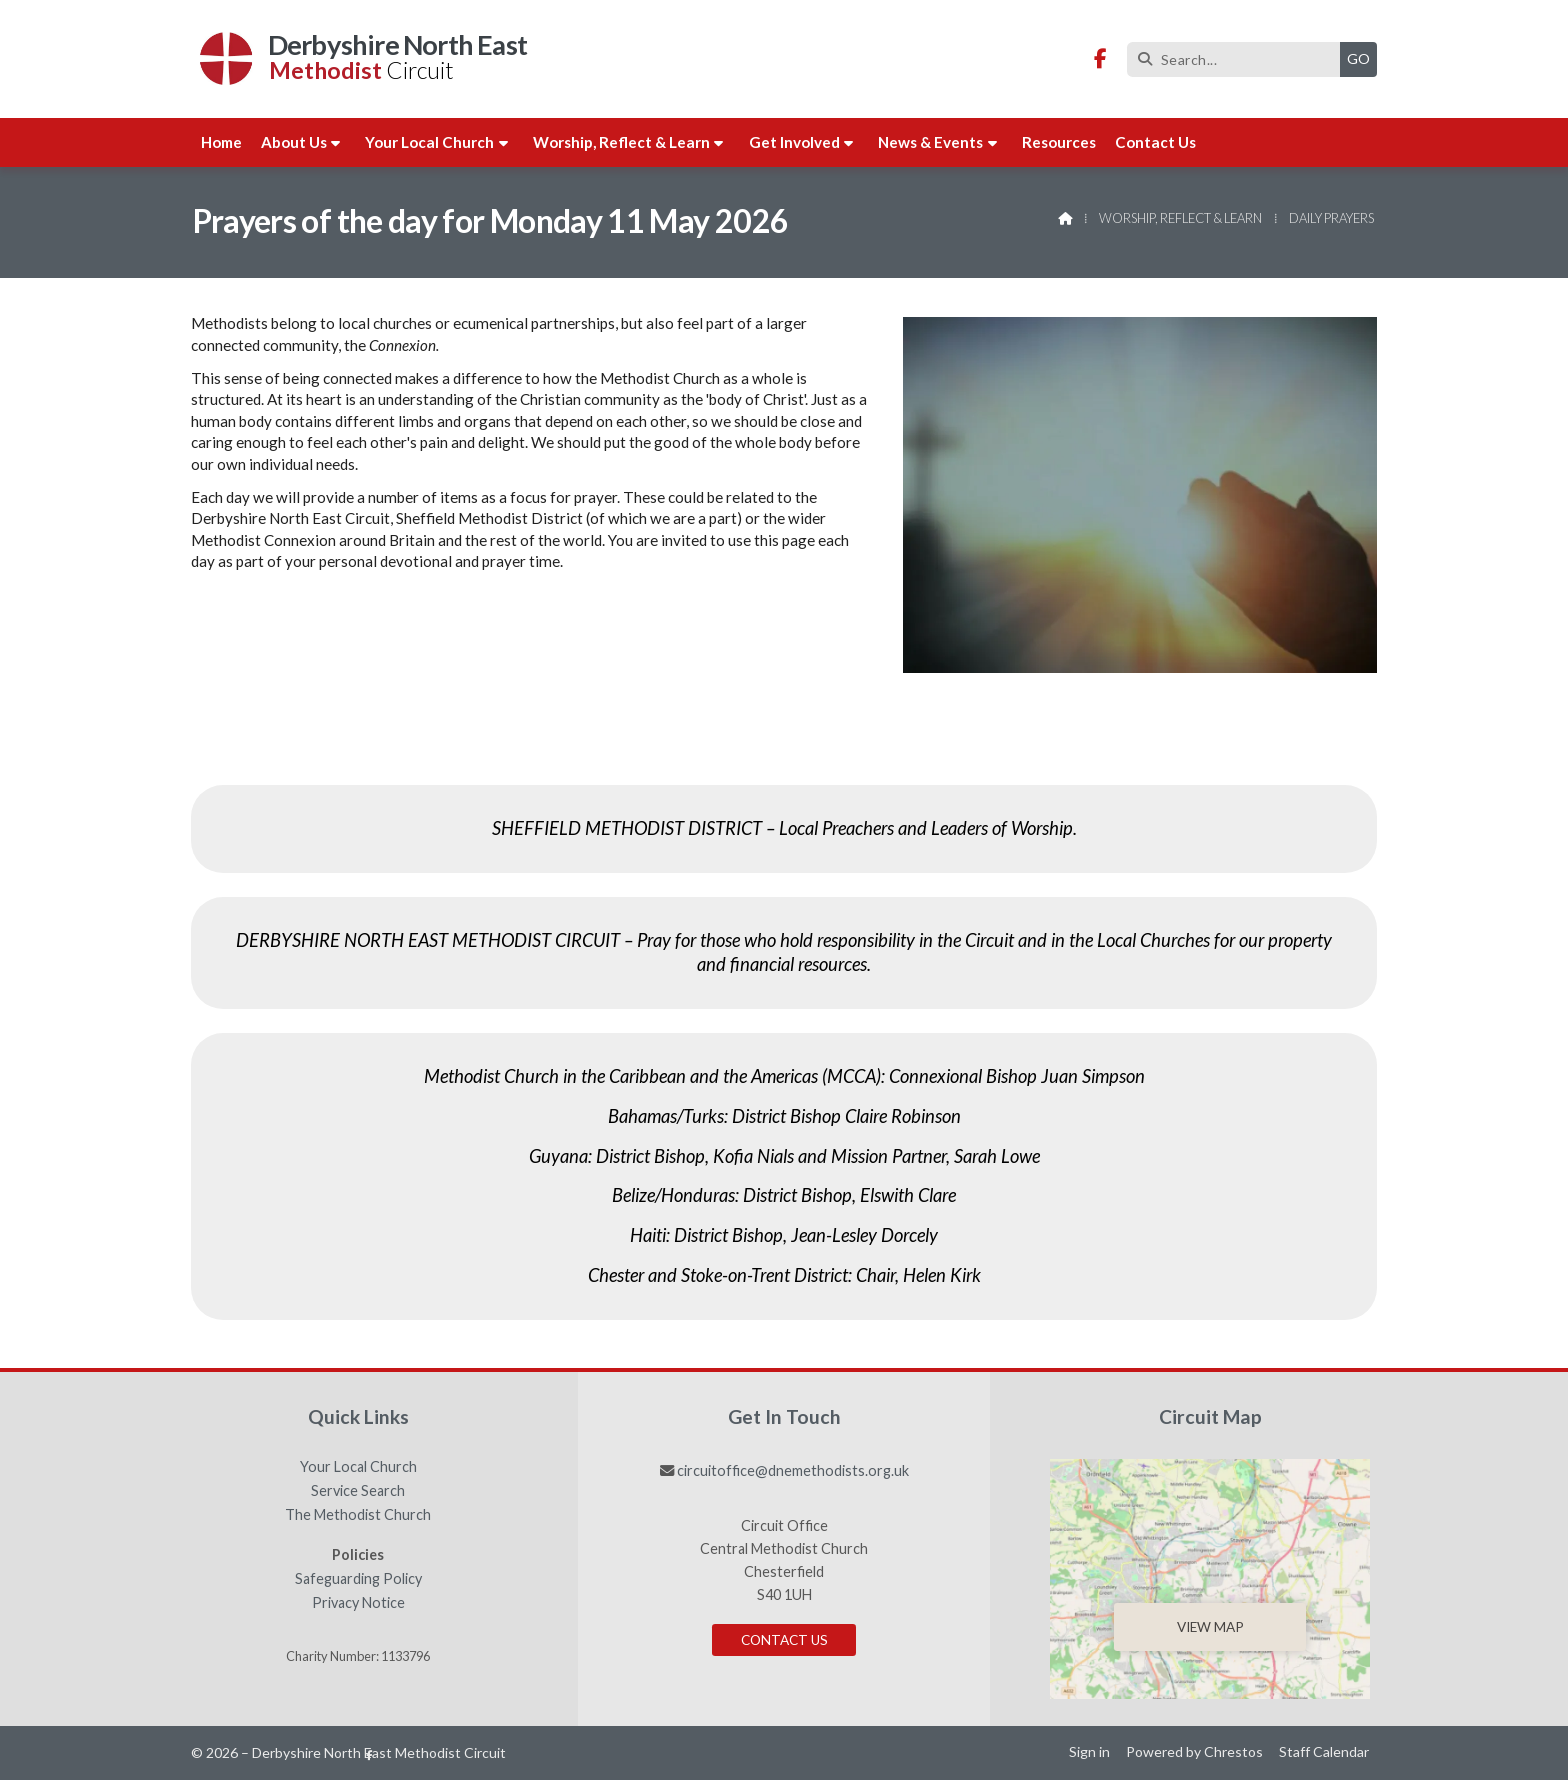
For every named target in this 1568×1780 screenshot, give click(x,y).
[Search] (1238, 59)
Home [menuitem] (221, 142)
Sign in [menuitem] (1089, 1751)
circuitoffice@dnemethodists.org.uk (793, 1470)
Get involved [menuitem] (794, 142)
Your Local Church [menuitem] (429, 142)
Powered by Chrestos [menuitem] (1194, 1751)
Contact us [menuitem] (1155, 142)
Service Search (358, 1491)
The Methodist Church (358, 1515)
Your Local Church (358, 1467)
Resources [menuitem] (1059, 142)
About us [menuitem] (294, 142)
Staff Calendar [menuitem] (1324, 1751)
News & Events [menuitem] (930, 142)
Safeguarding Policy (358, 1579)
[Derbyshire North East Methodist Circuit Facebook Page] (1100, 59)
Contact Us (784, 1640)
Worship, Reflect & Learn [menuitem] (621, 142)
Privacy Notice (358, 1603)
